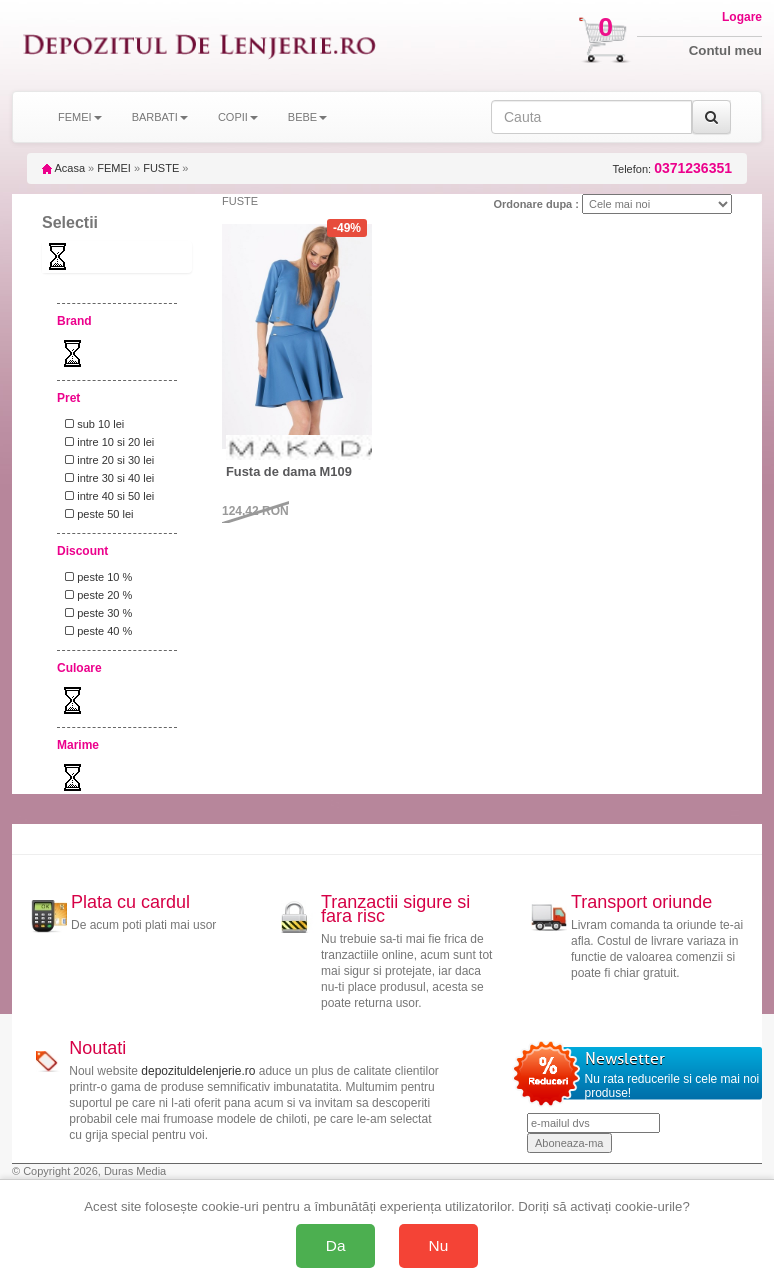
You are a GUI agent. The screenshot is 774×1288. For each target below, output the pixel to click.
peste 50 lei (96, 514)
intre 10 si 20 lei (106, 442)
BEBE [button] (307, 117)
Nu (439, 1245)
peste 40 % (95, 631)
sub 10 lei (91, 424)
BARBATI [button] (160, 117)
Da (336, 1245)
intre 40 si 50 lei (106, 496)
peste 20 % (95, 595)
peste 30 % (95, 613)
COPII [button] (238, 117)
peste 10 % (95, 577)
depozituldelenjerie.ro (198, 1071)
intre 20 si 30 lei (106, 460)
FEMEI (114, 168)
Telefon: (672, 168)
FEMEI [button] (80, 117)
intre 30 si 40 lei (106, 478)
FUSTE (161, 168)
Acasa (63, 168)
